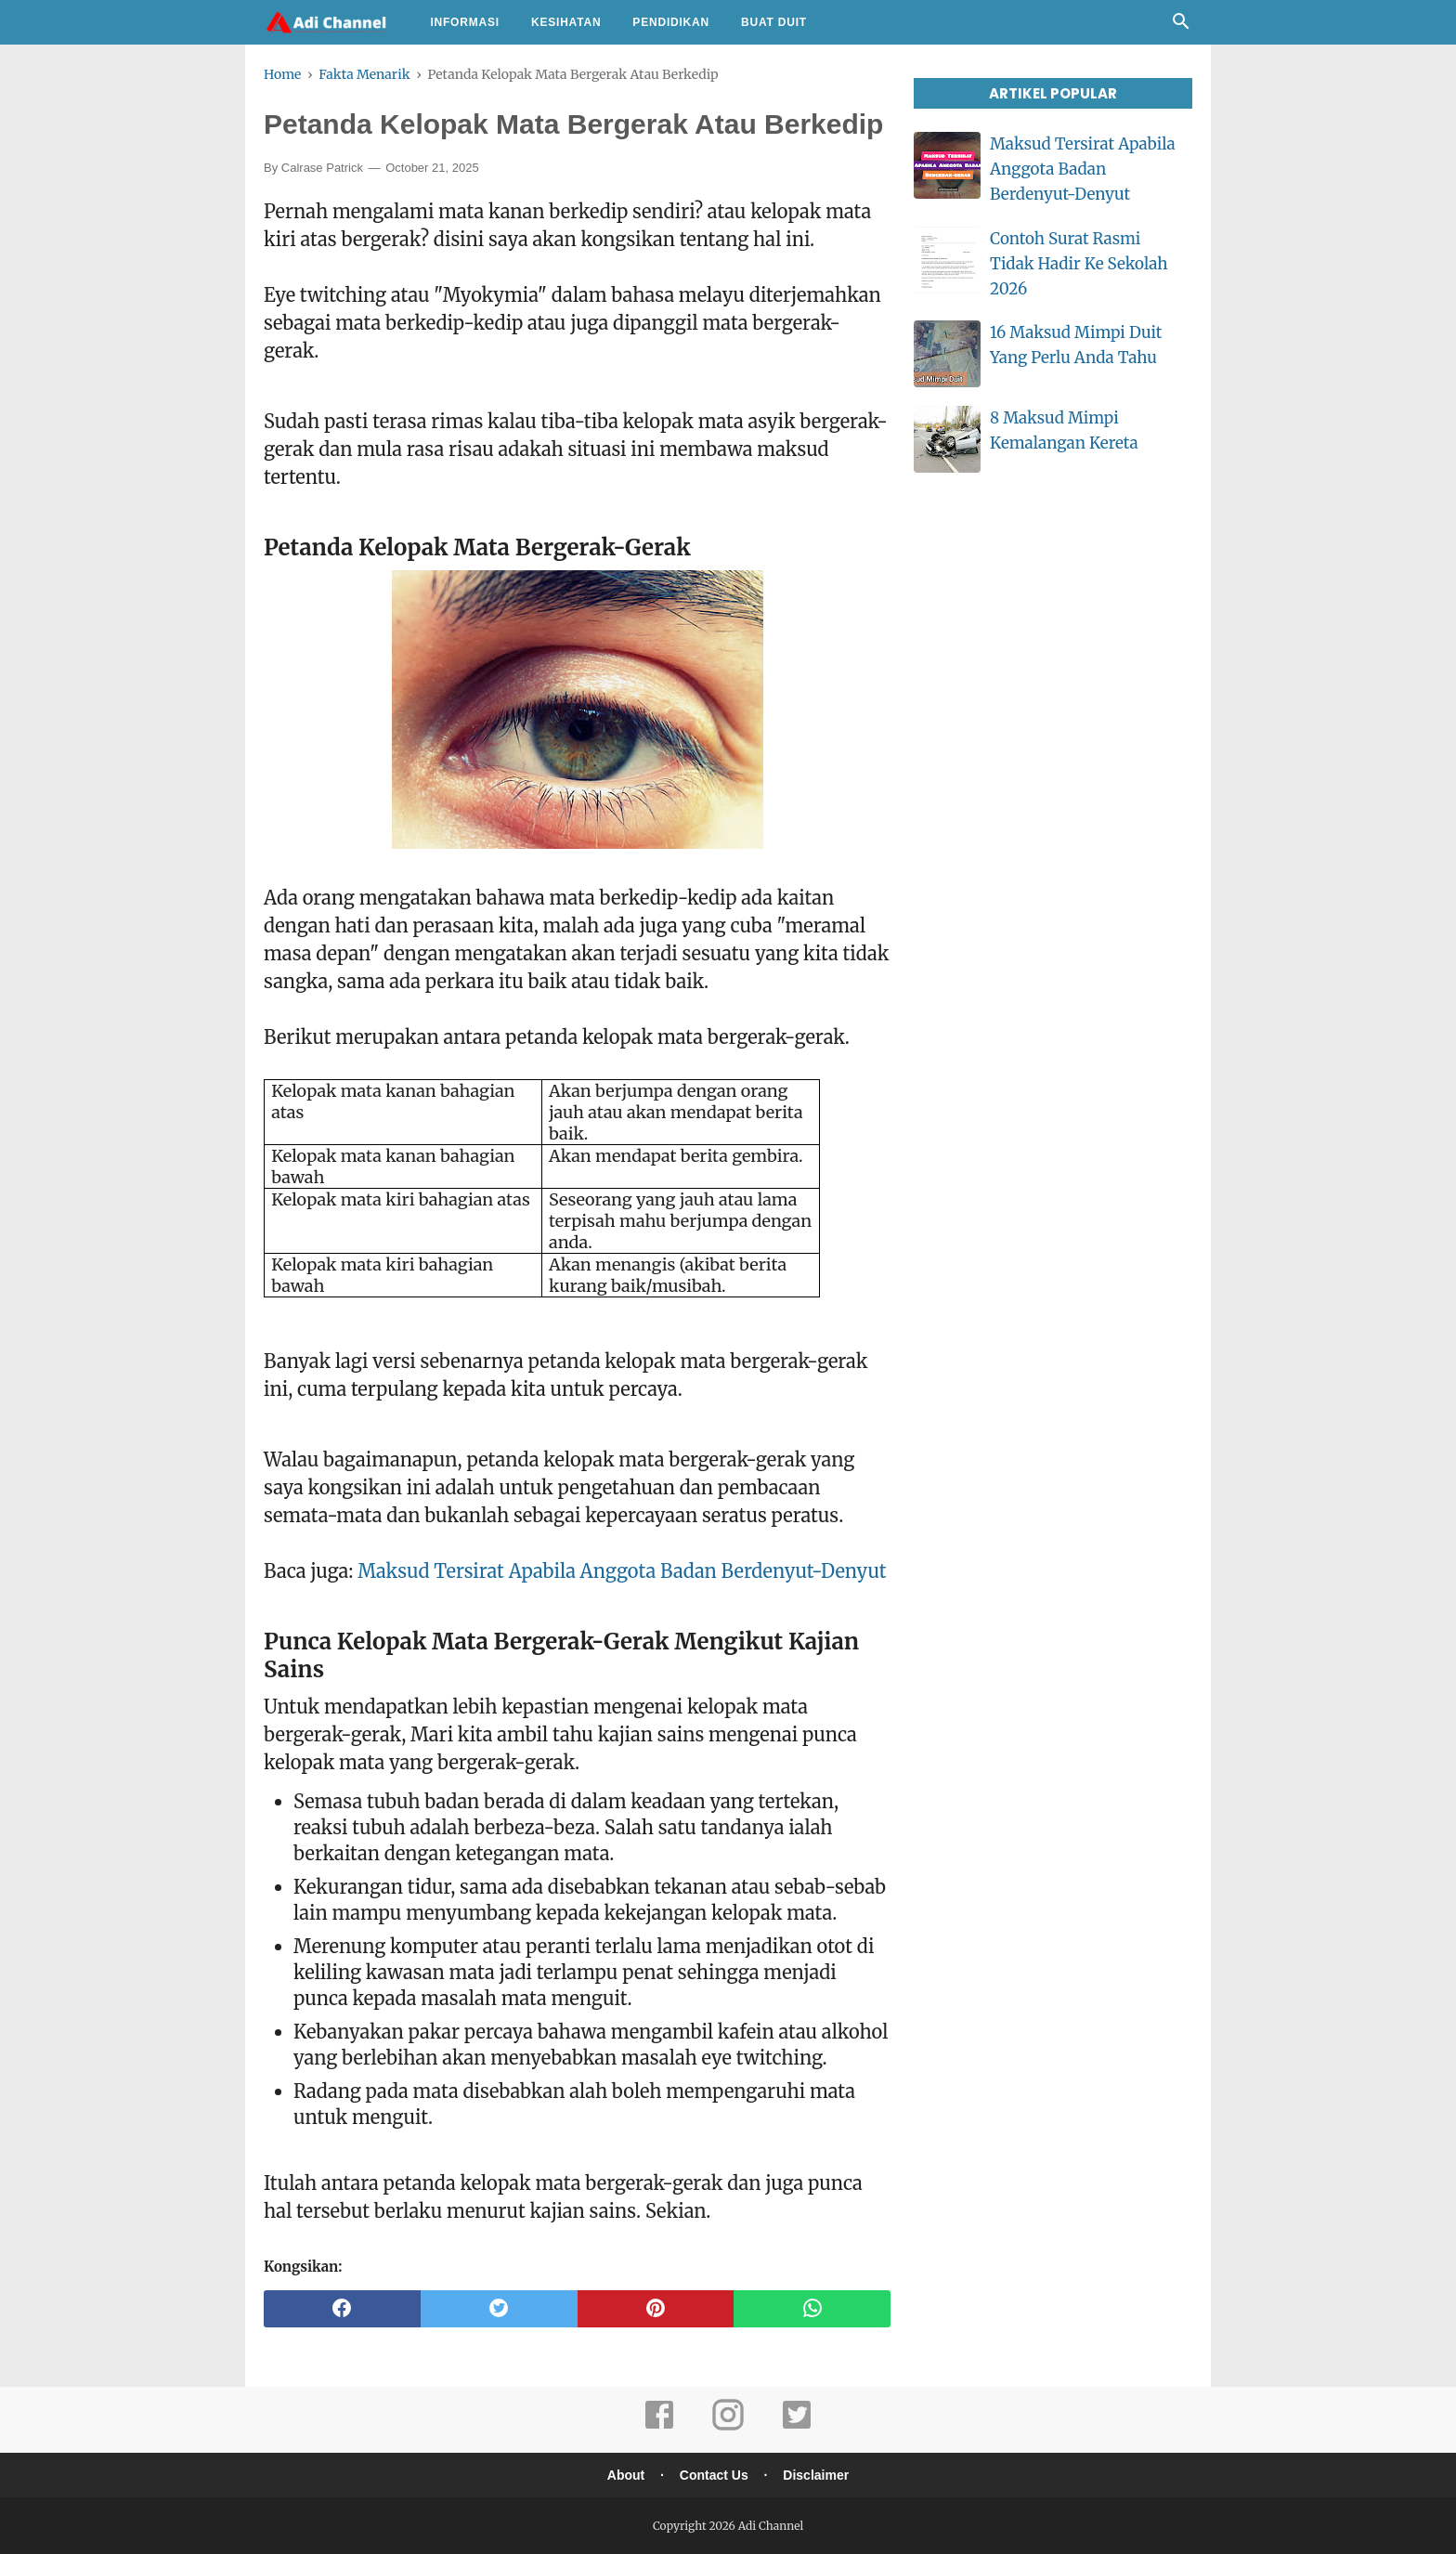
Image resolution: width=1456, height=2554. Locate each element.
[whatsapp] (812, 2308)
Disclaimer (816, 2475)
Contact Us (714, 2475)
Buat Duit (774, 22)
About (625, 2475)
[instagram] (728, 2427)
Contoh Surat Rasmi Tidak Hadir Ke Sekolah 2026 (1078, 263)
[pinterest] (656, 2308)
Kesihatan (566, 22)
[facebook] (342, 2308)
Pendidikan (670, 22)
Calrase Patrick (322, 168)
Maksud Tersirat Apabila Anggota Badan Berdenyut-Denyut (622, 1571)
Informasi (465, 22)
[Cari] (1181, 26)
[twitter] (499, 2308)
